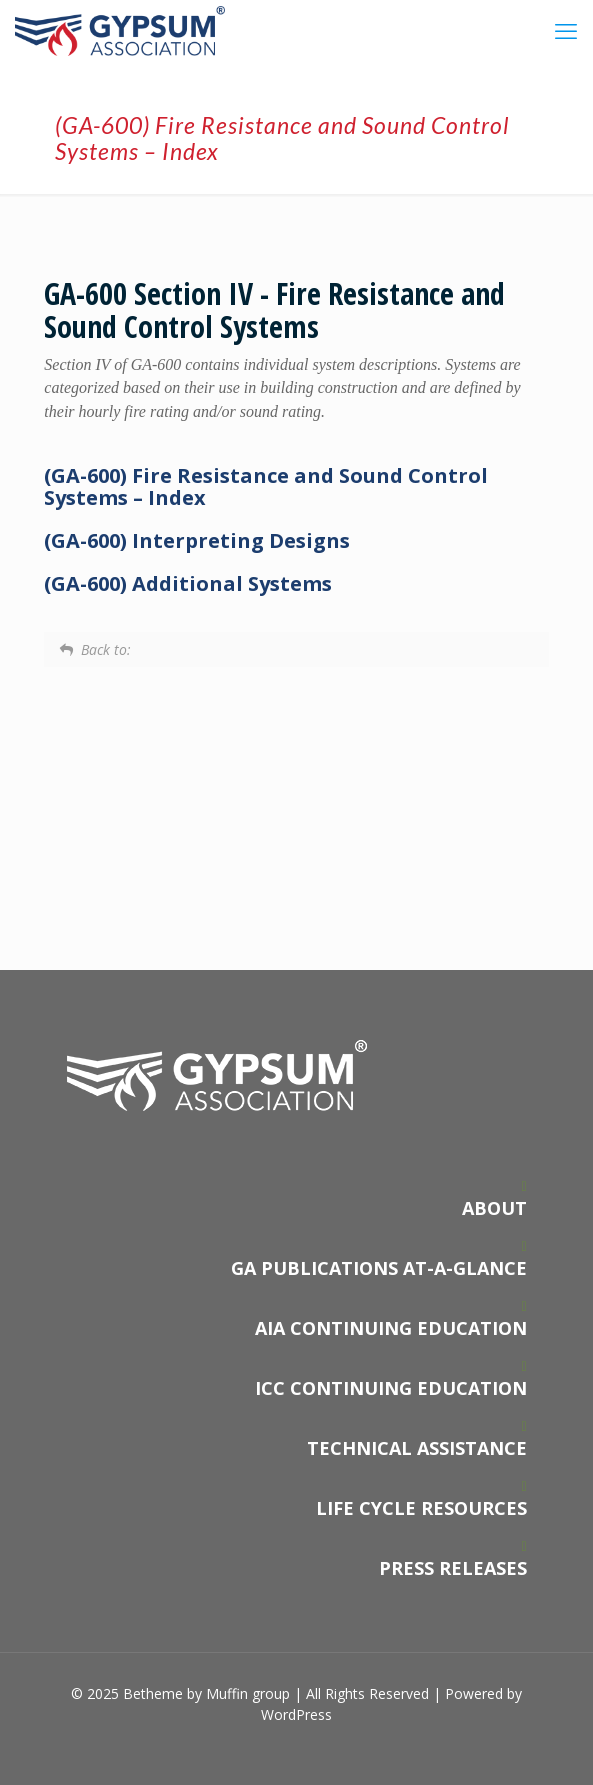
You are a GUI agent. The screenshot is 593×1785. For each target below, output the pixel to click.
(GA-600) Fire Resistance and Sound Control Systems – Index (266, 486)
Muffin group (248, 1693)
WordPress (296, 1714)
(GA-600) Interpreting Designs (197, 540)
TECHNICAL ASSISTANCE (417, 1448)
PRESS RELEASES (453, 1568)
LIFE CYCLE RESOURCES (421, 1508)
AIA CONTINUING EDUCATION (391, 1328)
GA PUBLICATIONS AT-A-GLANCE (379, 1268)
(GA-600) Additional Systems (188, 583)
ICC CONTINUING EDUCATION (391, 1388)
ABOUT (494, 1208)
